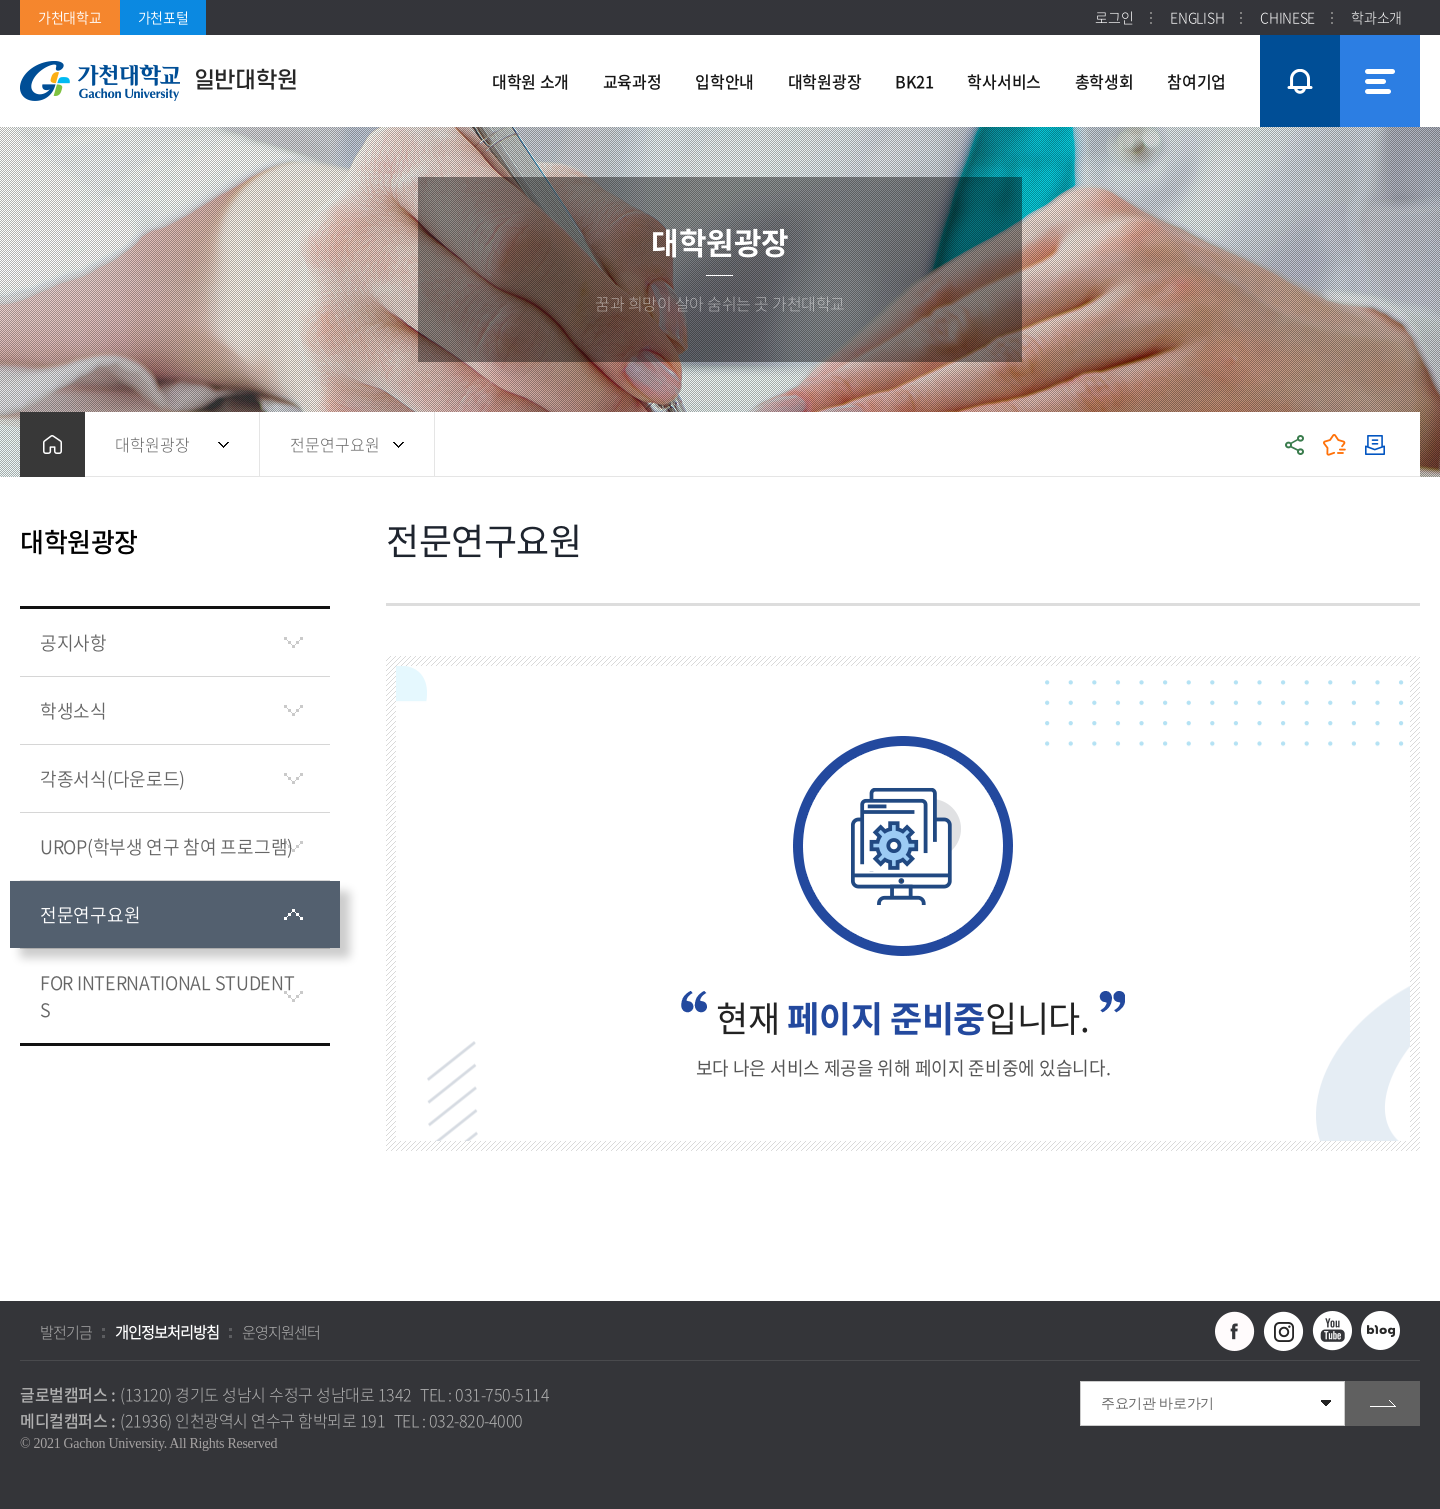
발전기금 (66, 1332)
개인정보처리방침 (167, 1332)
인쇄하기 (1375, 444)
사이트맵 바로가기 (1380, 81)
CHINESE (1287, 17)
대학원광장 (152, 444)
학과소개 (1376, 17)
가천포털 (163, 17)
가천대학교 (70, 17)
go (1382, 1403)
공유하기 (1295, 444)
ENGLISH (1197, 17)
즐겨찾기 (1335, 444)
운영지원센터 (281, 1332)
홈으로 (52, 444)
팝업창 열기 (1297, 44)
